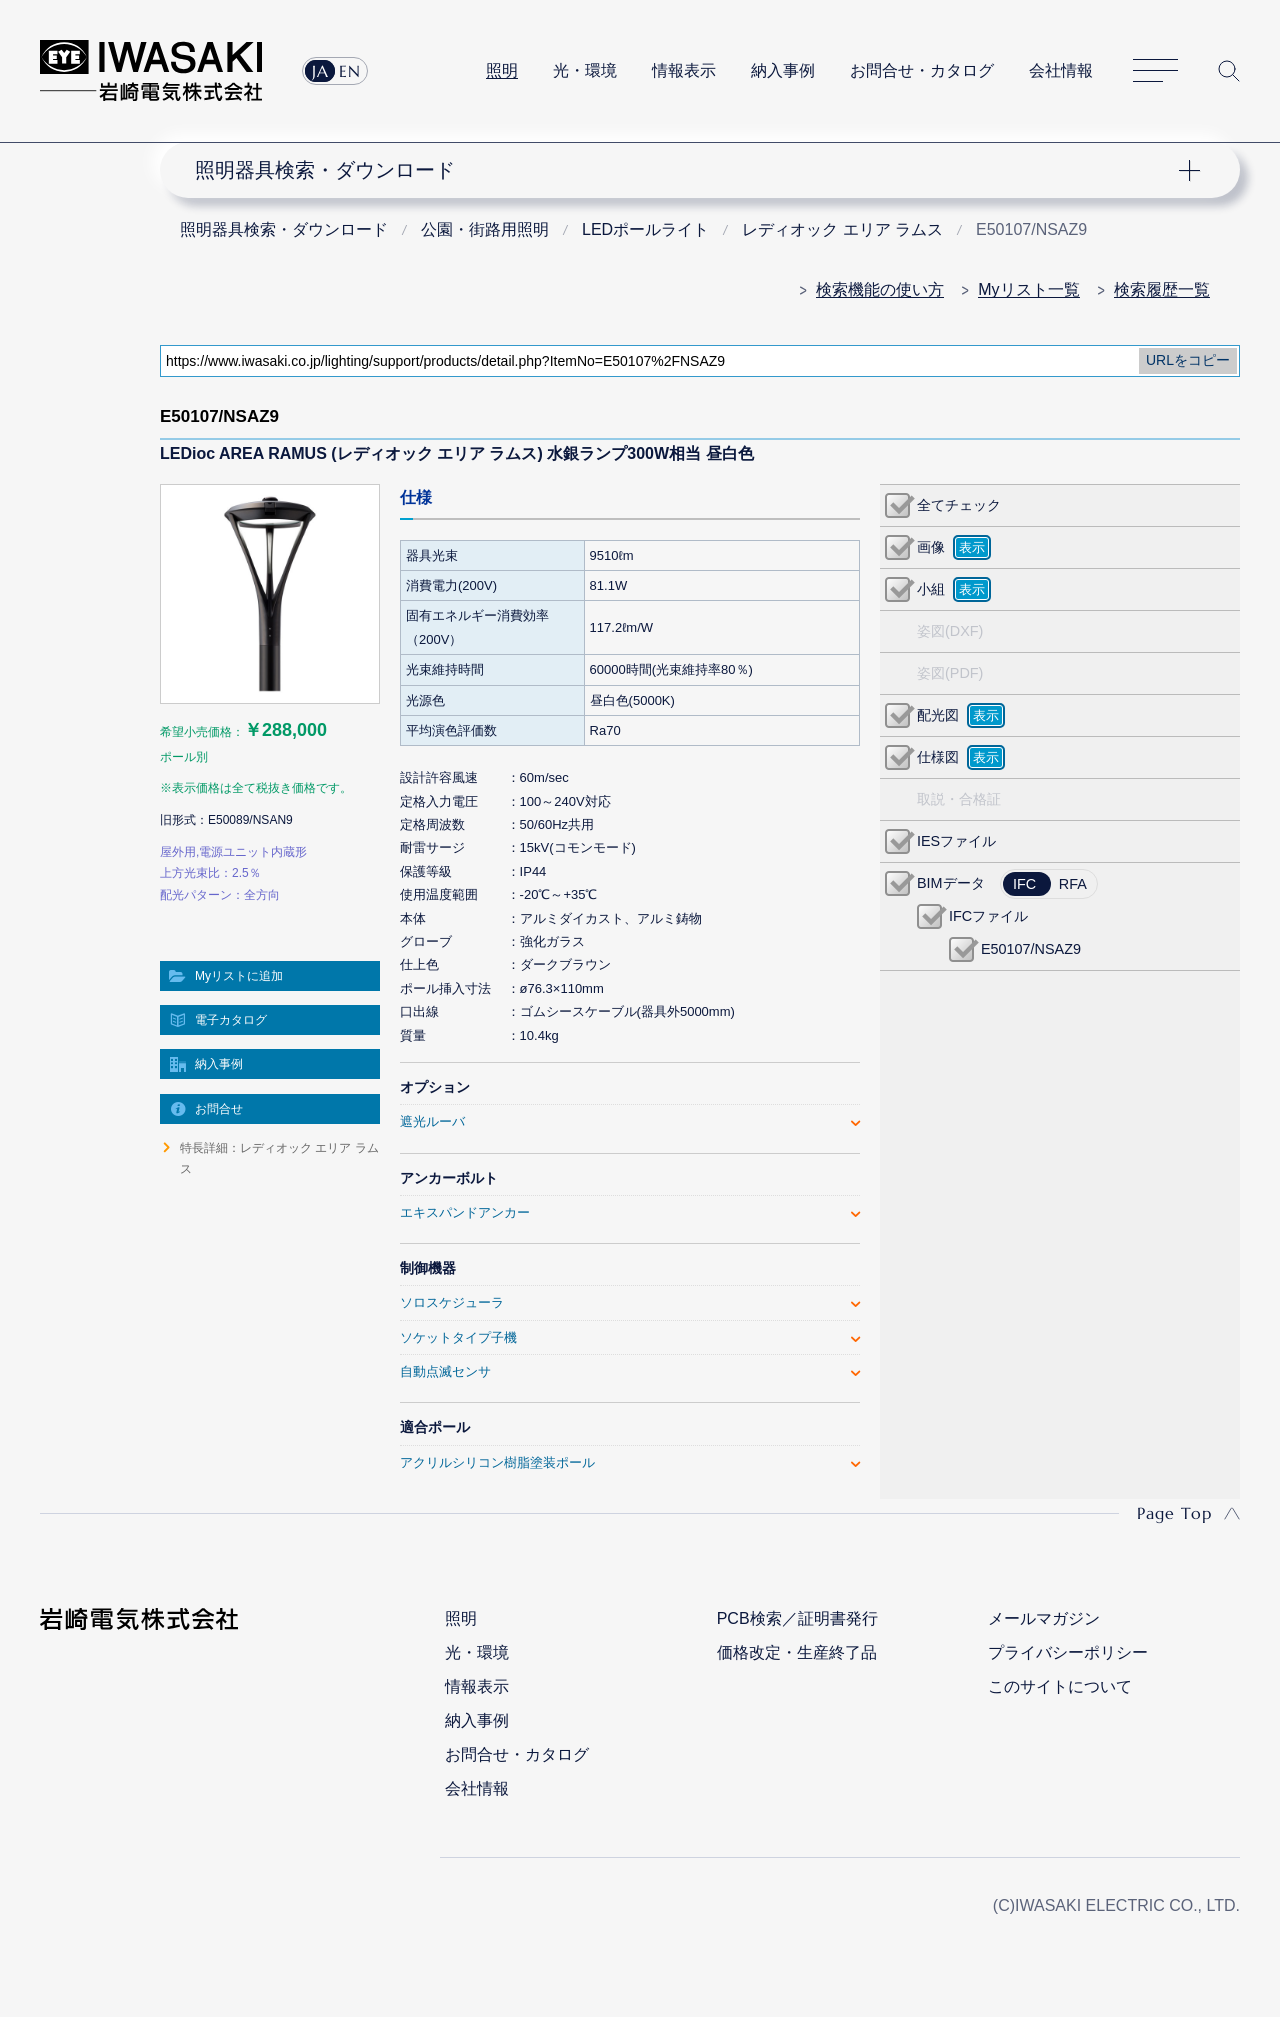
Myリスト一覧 (1028, 289)
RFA (1073, 884)
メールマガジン (1044, 1618)
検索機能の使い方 (880, 289)
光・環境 (585, 70)
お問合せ (219, 1109)
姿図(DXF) (950, 631)
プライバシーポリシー (1068, 1652)
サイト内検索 (1229, 71)
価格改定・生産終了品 (797, 1652)
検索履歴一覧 (1162, 289)
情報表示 (684, 70)
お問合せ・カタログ (922, 70)
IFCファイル (988, 916)
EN (350, 71)
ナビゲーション (688, 170)
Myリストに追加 (239, 976)
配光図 (938, 715)
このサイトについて (1060, 1686)
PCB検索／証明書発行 (797, 1618)
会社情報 (1061, 70)
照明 (502, 70)
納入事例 (783, 70)
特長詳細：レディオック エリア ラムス (279, 1158)
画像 (931, 547)
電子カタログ (231, 1020)
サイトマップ (1155, 71)
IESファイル (956, 841)
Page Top (1174, 1513)
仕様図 (938, 757)
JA (320, 71)
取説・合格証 (959, 799)
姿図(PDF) (950, 673)
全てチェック (959, 505)
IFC (1024, 884)
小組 (931, 589)
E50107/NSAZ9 (1031, 949)
